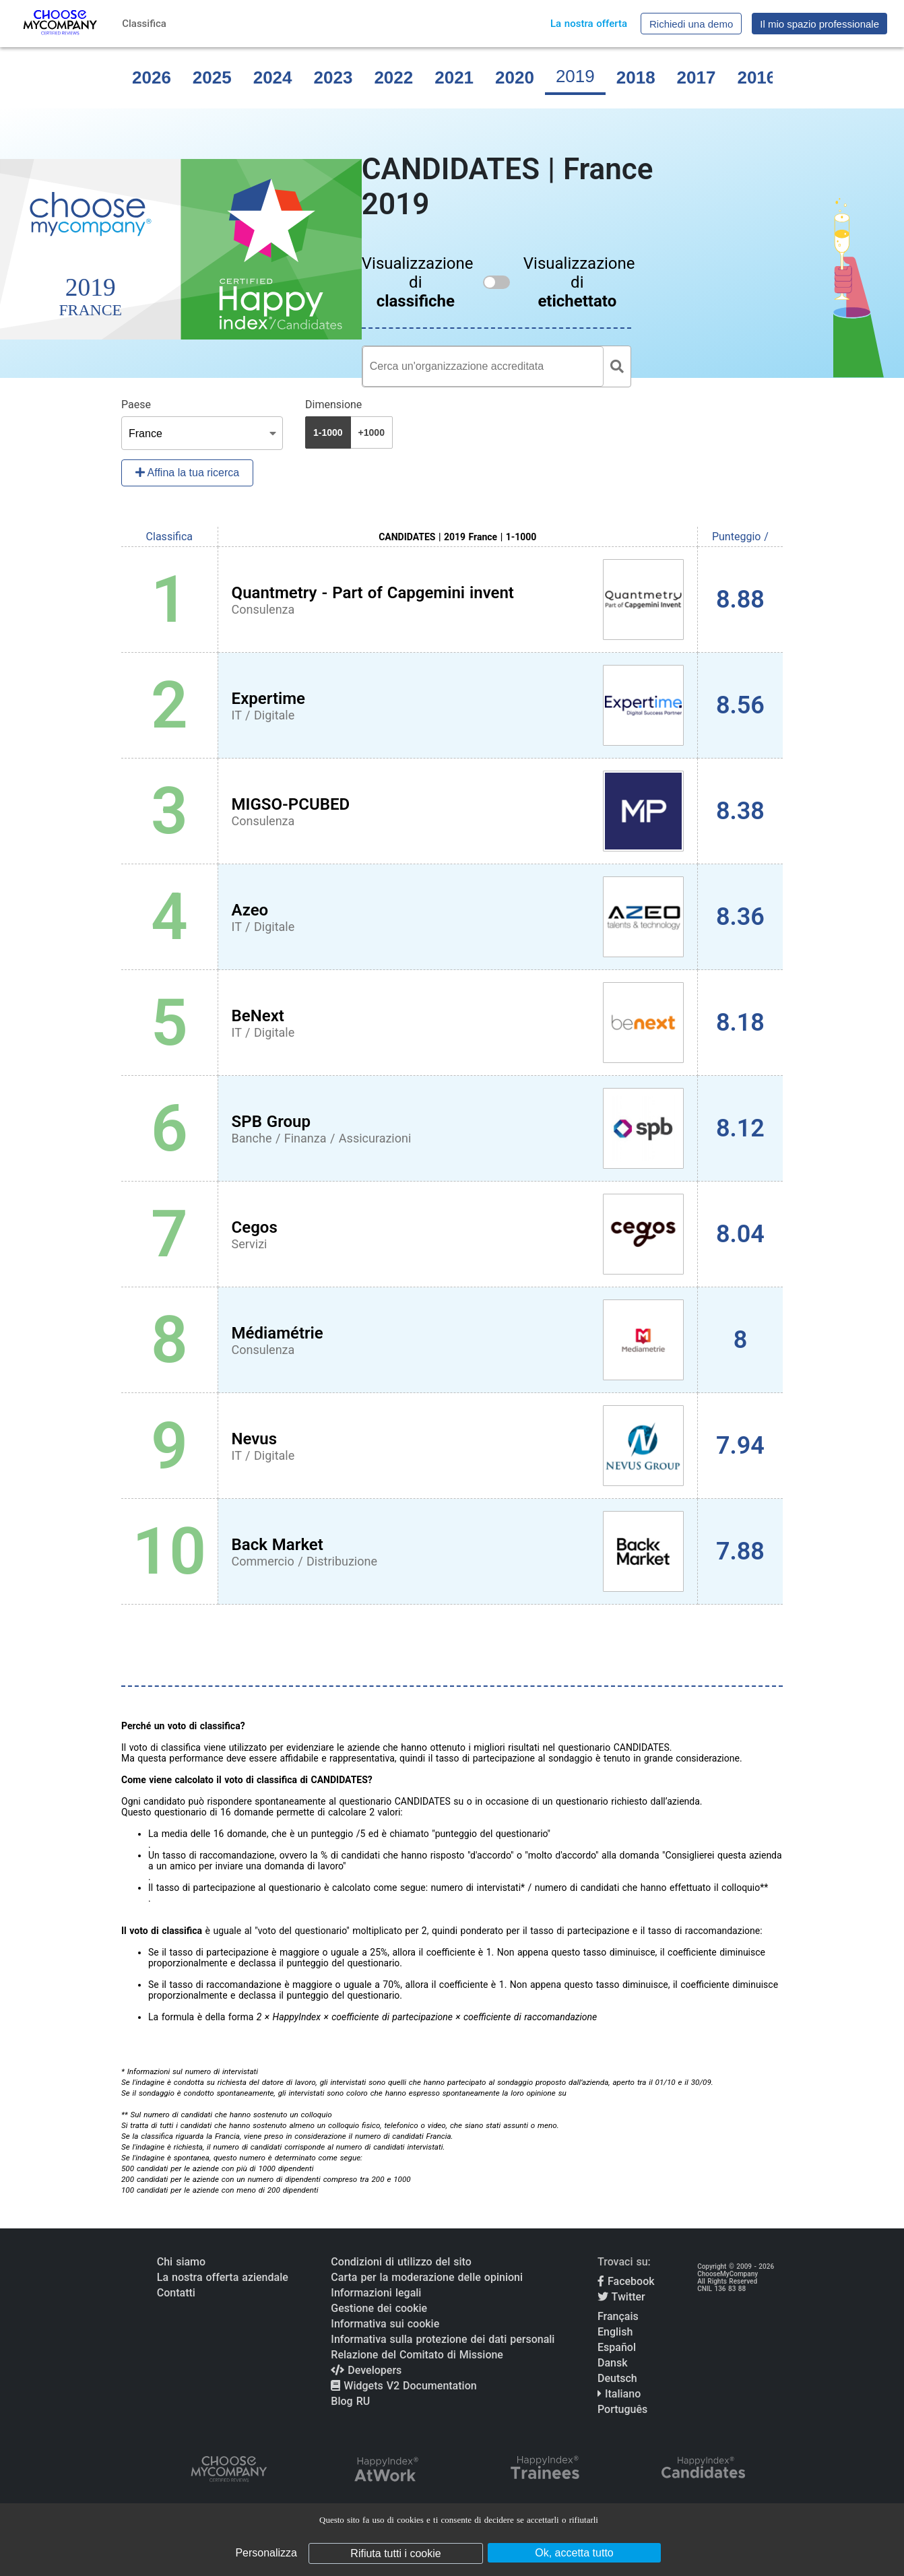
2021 (454, 77)
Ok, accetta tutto (574, 2552)
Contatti (176, 2292)
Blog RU (350, 2401)
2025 (212, 77)
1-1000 (328, 432)
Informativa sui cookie (385, 2323)
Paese (136, 404)
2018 (635, 77)
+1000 (371, 432)
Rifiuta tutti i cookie (395, 2553)
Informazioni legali (376, 2292)
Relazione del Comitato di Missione (417, 2354)
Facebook (626, 2281)
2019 (575, 76)
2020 (514, 77)
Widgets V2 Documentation (403, 2385)
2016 (756, 77)
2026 (151, 77)
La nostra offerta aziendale (222, 2277)
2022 (393, 77)
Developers (366, 2370)
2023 (333, 77)
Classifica (144, 24)
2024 (272, 77)
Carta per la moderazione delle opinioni (427, 2277)
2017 (696, 77)
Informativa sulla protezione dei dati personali (442, 2339)
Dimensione (333, 404)
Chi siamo (181, 2261)
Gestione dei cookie (379, 2308)
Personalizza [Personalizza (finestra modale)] (266, 2552)
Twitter (621, 2296)
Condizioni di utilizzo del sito (401, 2261)
